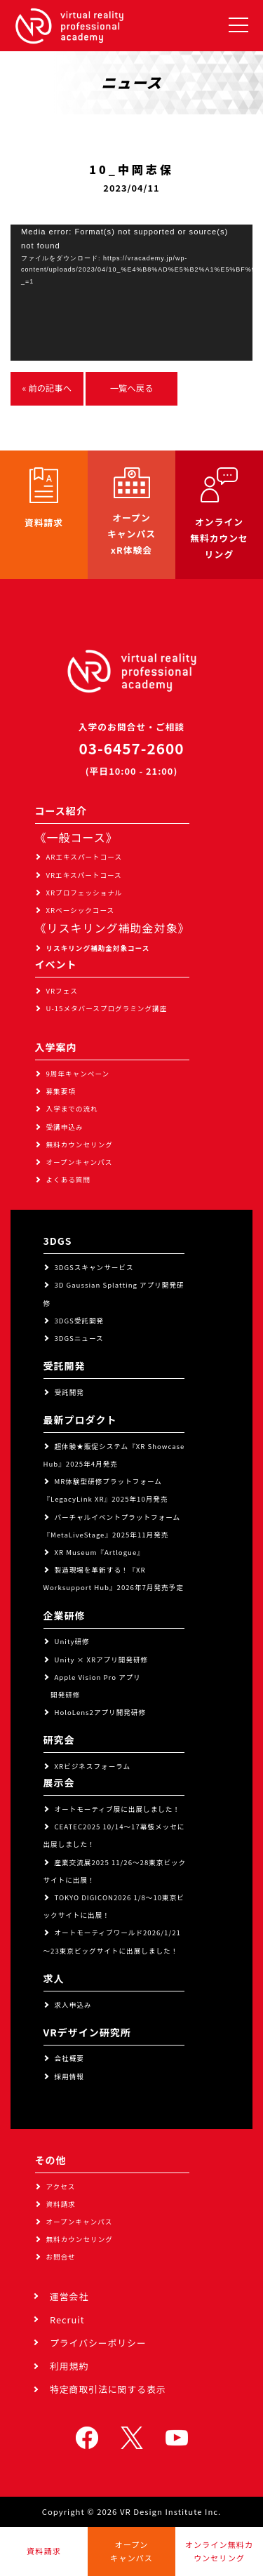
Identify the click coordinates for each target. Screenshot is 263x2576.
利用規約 (69, 2366)
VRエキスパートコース (84, 875)
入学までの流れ (72, 1109)
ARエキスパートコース (84, 857)
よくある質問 (68, 1179)
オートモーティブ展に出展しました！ (118, 1809)
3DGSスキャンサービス (94, 1267)
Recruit (67, 2319)
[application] (131, 293)
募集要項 (61, 1091)
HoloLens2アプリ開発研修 (101, 1712)
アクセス (61, 2186)
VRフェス (62, 991)
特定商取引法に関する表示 (108, 2389)
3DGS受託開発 (79, 1321)
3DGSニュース (79, 1338)
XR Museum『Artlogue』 (99, 1552)
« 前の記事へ (47, 388)
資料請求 (61, 2204)
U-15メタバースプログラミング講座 (107, 1008)
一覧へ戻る (132, 388)
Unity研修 (72, 1641)
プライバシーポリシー (98, 2342)
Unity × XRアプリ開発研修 (102, 1659)
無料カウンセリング (79, 1144)
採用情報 (69, 2076)
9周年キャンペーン (78, 1074)
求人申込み (73, 2005)
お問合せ (61, 2257)
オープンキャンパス (79, 1162)
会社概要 (69, 2058)
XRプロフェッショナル (84, 892)
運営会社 (69, 2296)
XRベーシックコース (80, 910)
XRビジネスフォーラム (93, 1766)
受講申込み (64, 1127)
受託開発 (69, 1392)
